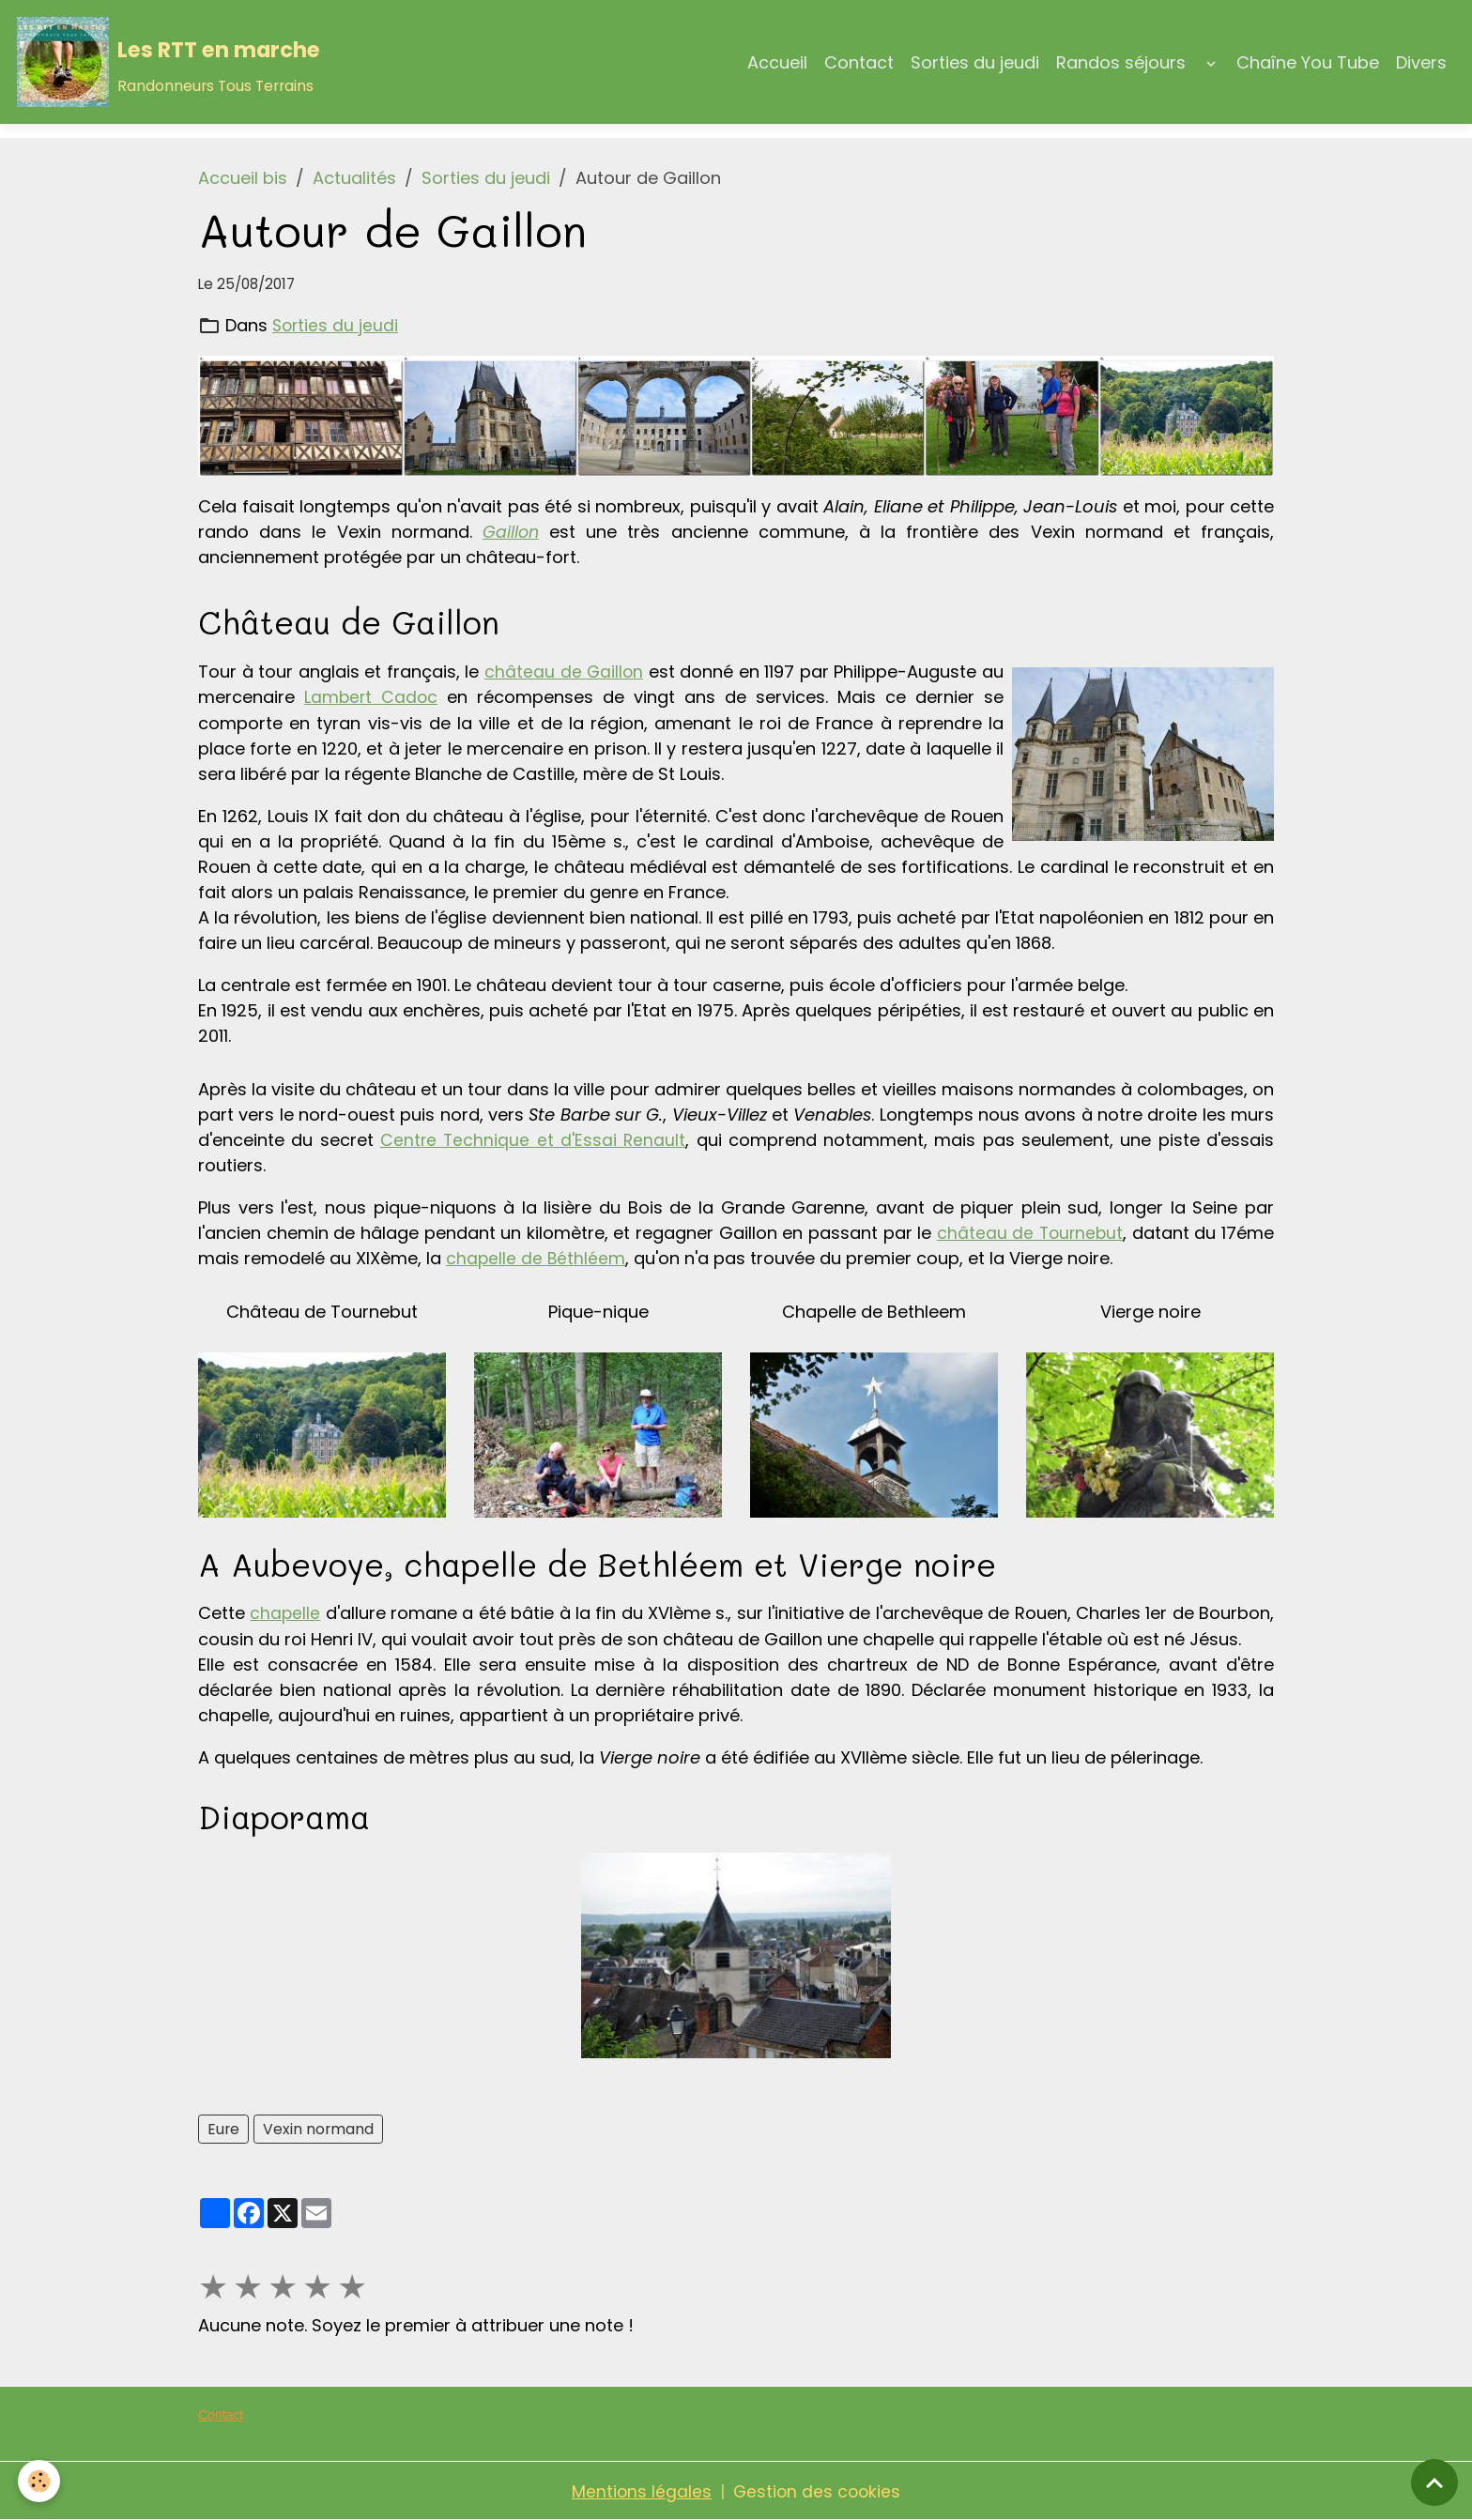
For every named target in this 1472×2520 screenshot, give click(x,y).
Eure (223, 2127)
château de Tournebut (1029, 1232)
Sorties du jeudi (975, 62)
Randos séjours (1121, 62)
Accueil (777, 62)
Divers (1421, 62)
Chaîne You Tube (1307, 62)
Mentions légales (640, 2490)
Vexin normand (318, 2127)
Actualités (354, 178)
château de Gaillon (563, 671)
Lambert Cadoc (372, 697)
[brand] (168, 62)
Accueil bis (242, 178)
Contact (859, 62)
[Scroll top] (1434, 2482)
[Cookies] (40, 2481)
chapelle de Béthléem (536, 1257)
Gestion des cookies (817, 2490)
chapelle (285, 1612)
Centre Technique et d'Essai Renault (533, 1139)
